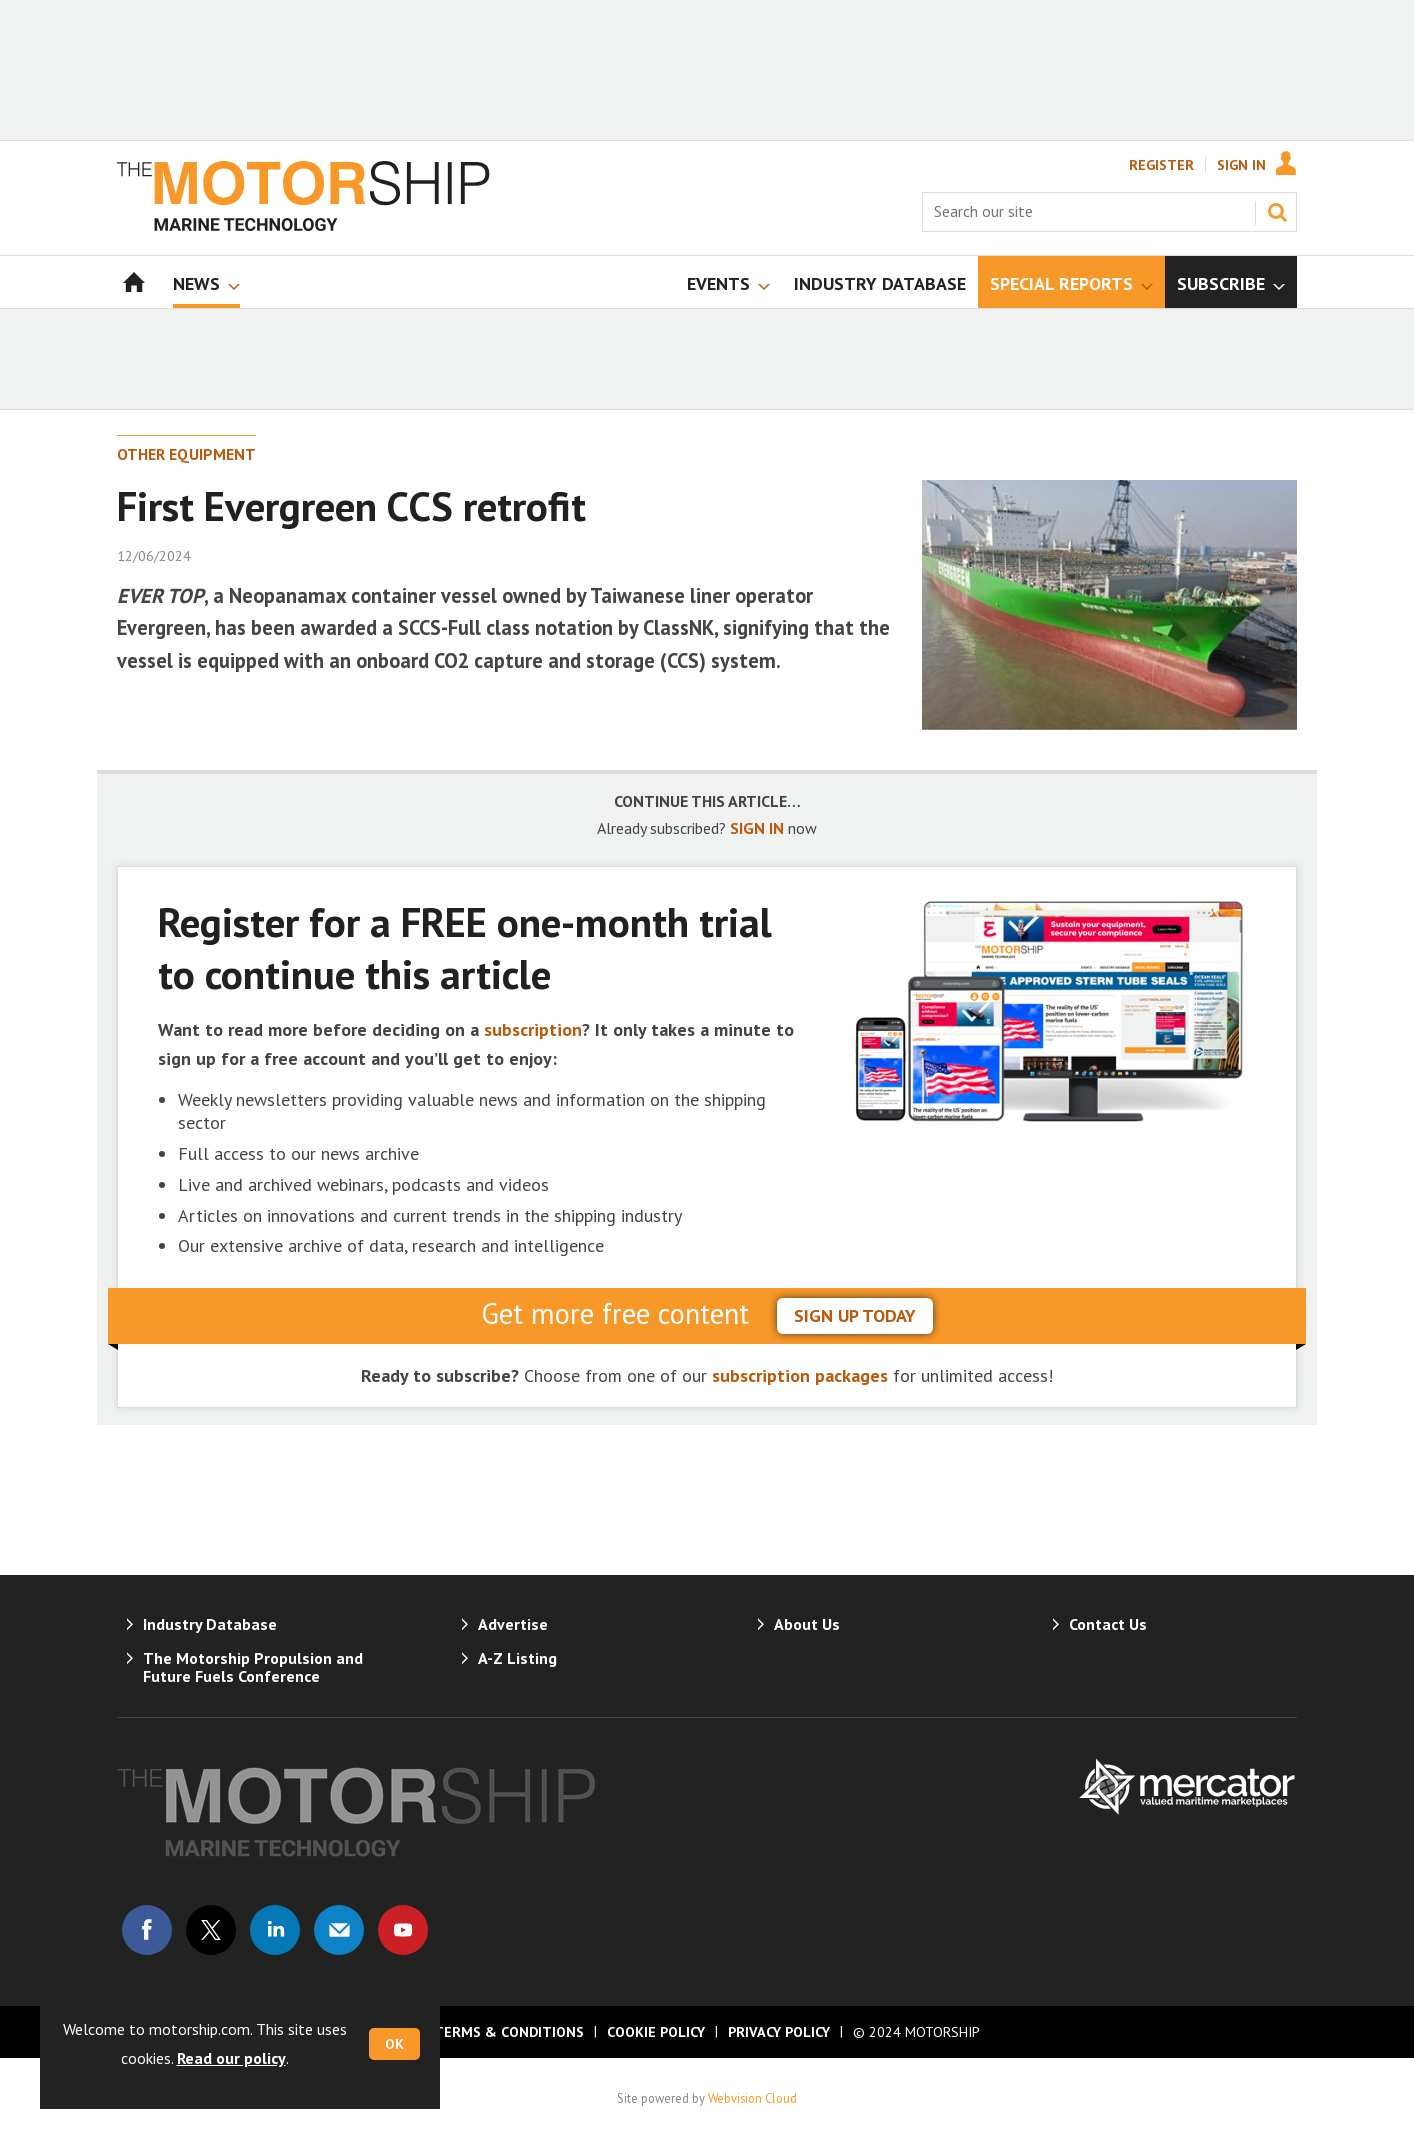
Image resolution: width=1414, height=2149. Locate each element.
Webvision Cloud (752, 2098)
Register (1161, 165)
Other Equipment (186, 454)
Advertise (513, 1624)
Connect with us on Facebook (147, 1930)
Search (1277, 212)
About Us (807, 1624)
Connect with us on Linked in (275, 1930)
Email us (339, 1930)
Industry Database (210, 1624)
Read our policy (231, 2058)
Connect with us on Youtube (403, 1930)
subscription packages (800, 1375)
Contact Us (1108, 1624)
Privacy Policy (779, 2032)
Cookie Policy (656, 2032)
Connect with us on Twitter (211, 1930)
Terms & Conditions (509, 2032)
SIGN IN (757, 828)
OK (394, 2044)
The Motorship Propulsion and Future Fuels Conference (253, 1667)
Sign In (1241, 165)
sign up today (855, 1315)
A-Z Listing (517, 1658)
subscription (533, 1029)
